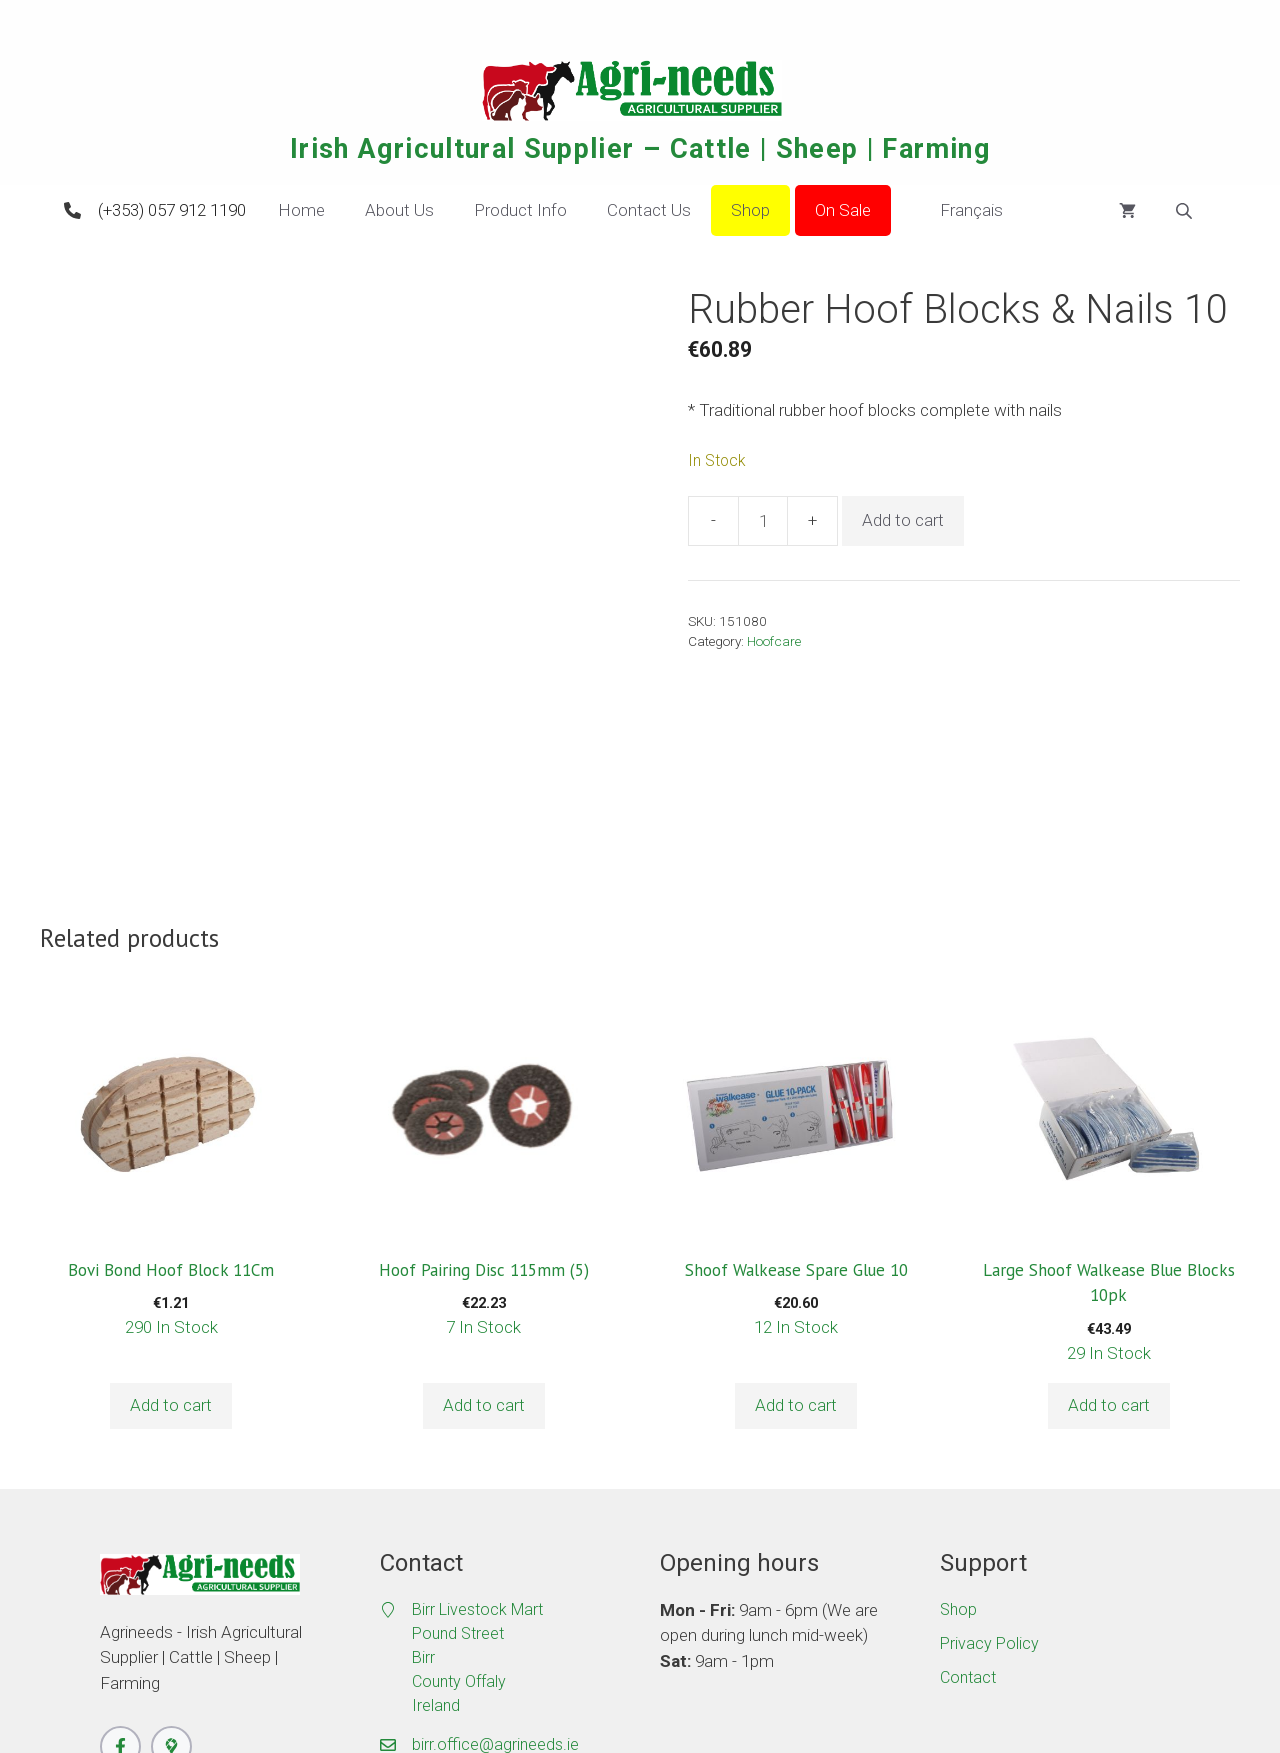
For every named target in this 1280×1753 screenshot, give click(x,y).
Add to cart (903, 520)
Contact (968, 1477)
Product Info (520, 210)
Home (301, 210)
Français (957, 211)
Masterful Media (735, 1682)
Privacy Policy (989, 1443)
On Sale (843, 210)
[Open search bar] (1186, 211)
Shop (750, 210)
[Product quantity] (763, 521)
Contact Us (649, 210)
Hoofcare (774, 641)
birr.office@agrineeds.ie (495, 1544)
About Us (399, 210)
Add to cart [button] (171, 1205)
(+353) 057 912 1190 (172, 210)
